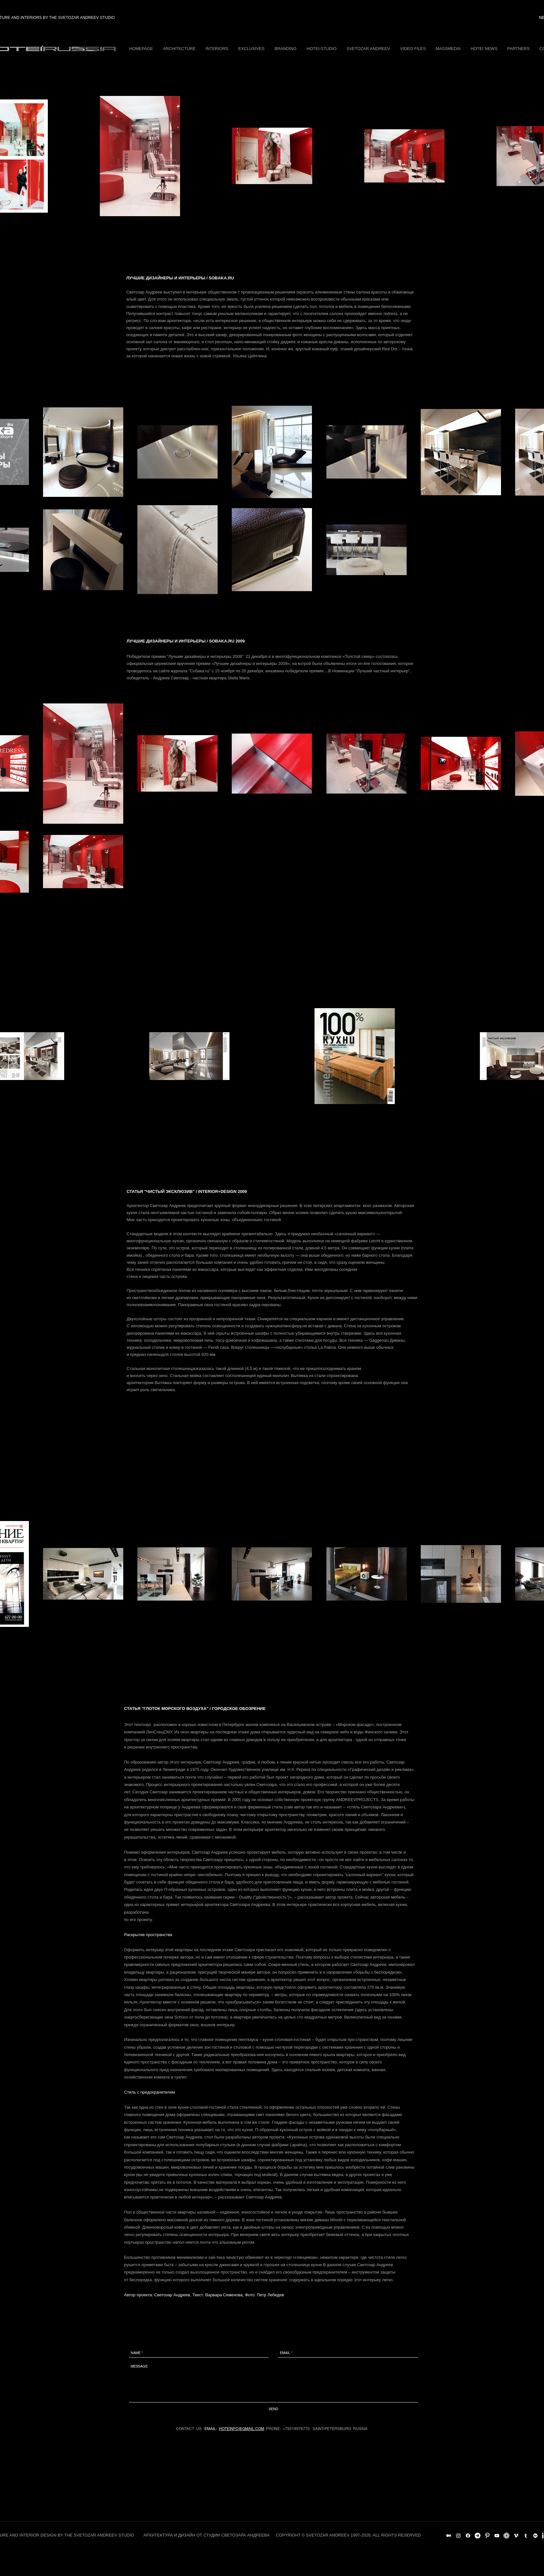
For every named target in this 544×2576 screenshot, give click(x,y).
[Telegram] (477, 2535)
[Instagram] (458, 2535)
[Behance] (535, 2535)
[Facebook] (468, 2535)
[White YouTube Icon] (497, 2535)
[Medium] (449, 2535)
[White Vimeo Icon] (516, 2535)
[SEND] (273, 2409)
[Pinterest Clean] (487, 2535)
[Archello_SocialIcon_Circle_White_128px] (506, 2535)
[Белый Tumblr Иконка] (526, 2535)
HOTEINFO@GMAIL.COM (241, 2429)
